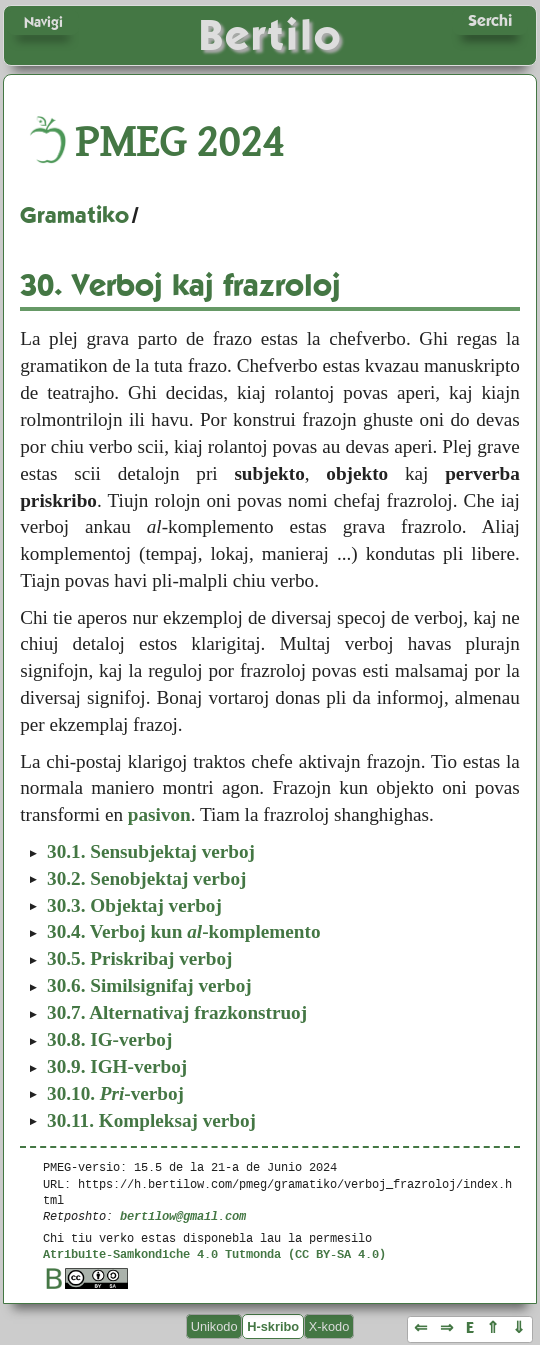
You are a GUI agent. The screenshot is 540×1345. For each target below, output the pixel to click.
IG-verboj (109, 1039)
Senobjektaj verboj (146, 878)
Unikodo (214, 1326)
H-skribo (273, 1326)
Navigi (43, 22)
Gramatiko (74, 215)
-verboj (115, 1093)
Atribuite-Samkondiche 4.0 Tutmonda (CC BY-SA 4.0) (214, 1253)
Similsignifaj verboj (149, 985)
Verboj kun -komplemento (183, 931)
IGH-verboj (117, 1066)
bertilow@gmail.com (183, 1215)
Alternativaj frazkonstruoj (177, 1012)
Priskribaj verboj (139, 958)
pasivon (159, 814)
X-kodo (329, 1326)
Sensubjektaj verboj (151, 851)
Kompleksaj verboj (151, 1120)
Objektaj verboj (134, 905)
